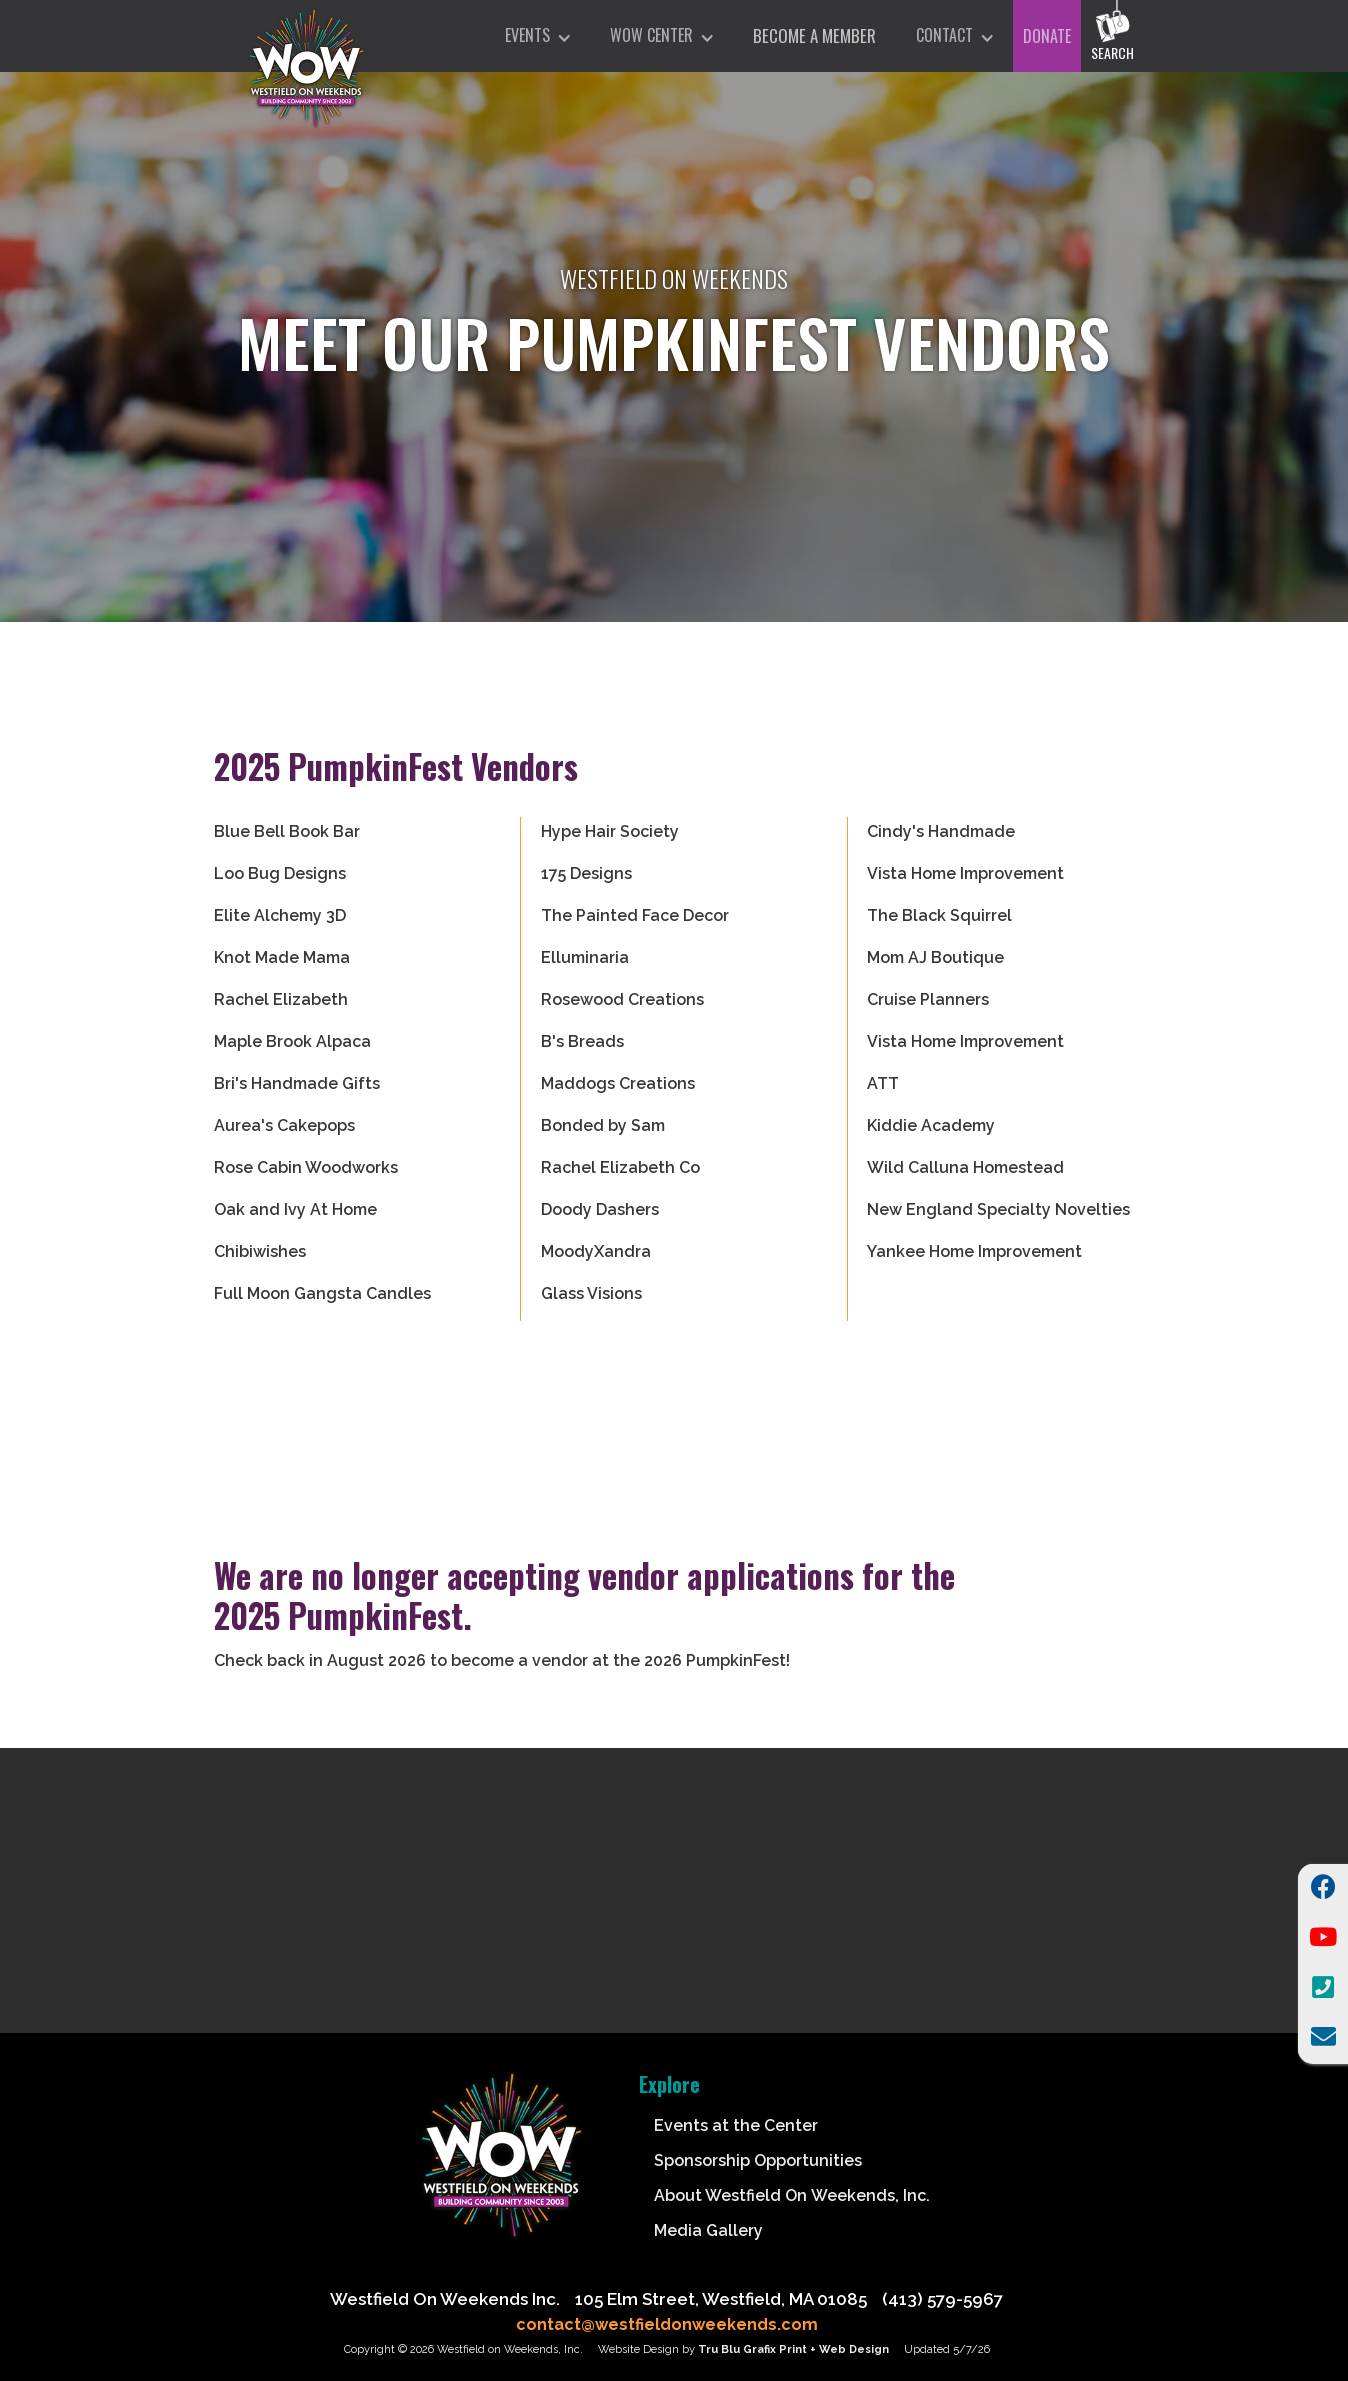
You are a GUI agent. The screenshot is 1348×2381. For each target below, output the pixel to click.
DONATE (1047, 36)
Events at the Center (736, 2125)
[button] (537, 36)
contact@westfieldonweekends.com (667, 2324)
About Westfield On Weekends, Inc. (792, 2195)
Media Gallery (708, 2230)
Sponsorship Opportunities (758, 2160)
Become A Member (814, 35)
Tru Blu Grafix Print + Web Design (793, 2349)
